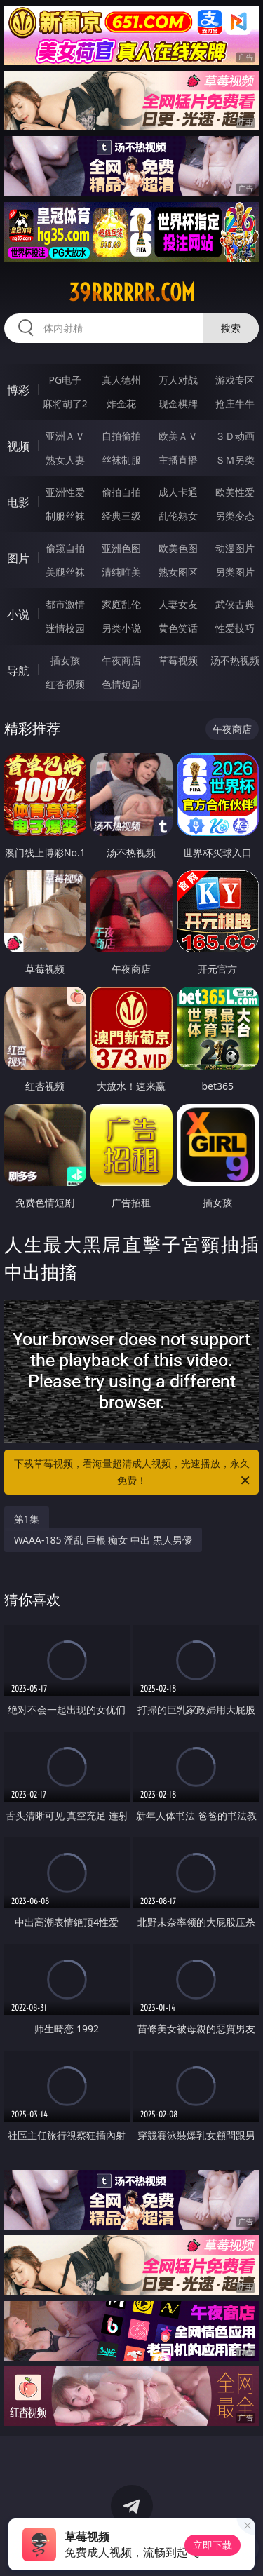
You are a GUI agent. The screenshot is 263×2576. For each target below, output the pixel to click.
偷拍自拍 (121, 492)
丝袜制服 (121, 459)
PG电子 (64, 379)
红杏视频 (65, 684)
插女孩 (65, 660)
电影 (18, 502)
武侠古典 (235, 604)
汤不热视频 (234, 660)
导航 (18, 670)
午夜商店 (121, 660)
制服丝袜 (65, 515)
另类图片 (235, 572)
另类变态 (235, 515)
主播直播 (178, 459)
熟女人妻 (65, 459)
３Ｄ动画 (235, 436)
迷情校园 (65, 628)
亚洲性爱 (65, 492)
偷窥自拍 (65, 548)
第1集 (26, 1518)
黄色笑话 (178, 628)
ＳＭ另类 (235, 459)
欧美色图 (178, 548)
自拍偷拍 (121, 436)
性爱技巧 (235, 628)
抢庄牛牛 (235, 403)
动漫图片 (235, 548)
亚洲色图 (121, 548)
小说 (18, 614)
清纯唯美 (121, 572)
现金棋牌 (178, 403)
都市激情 (65, 604)
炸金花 (121, 403)
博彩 (18, 390)
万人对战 (178, 379)
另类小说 (121, 628)
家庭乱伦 (121, 604)
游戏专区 (235, 379)
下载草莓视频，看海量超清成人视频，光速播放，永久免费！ (133, 1473)
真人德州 (121, 379)
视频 (18, 446)
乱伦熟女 (178, 515)
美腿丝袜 (65, 572)
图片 (18, 558)
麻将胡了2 (65, 403)
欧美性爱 (235, 492)
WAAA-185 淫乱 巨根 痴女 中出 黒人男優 (103, 1539)
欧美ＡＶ (178, 436)
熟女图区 (178, 572)
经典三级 (121, 515)
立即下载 (212, 2544)
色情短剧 (121, 684)
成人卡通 (178, 492)
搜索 (231, 328)
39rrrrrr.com (132, 292)
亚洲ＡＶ (65, 436)
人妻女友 (178, 604)
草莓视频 (178, 660)
